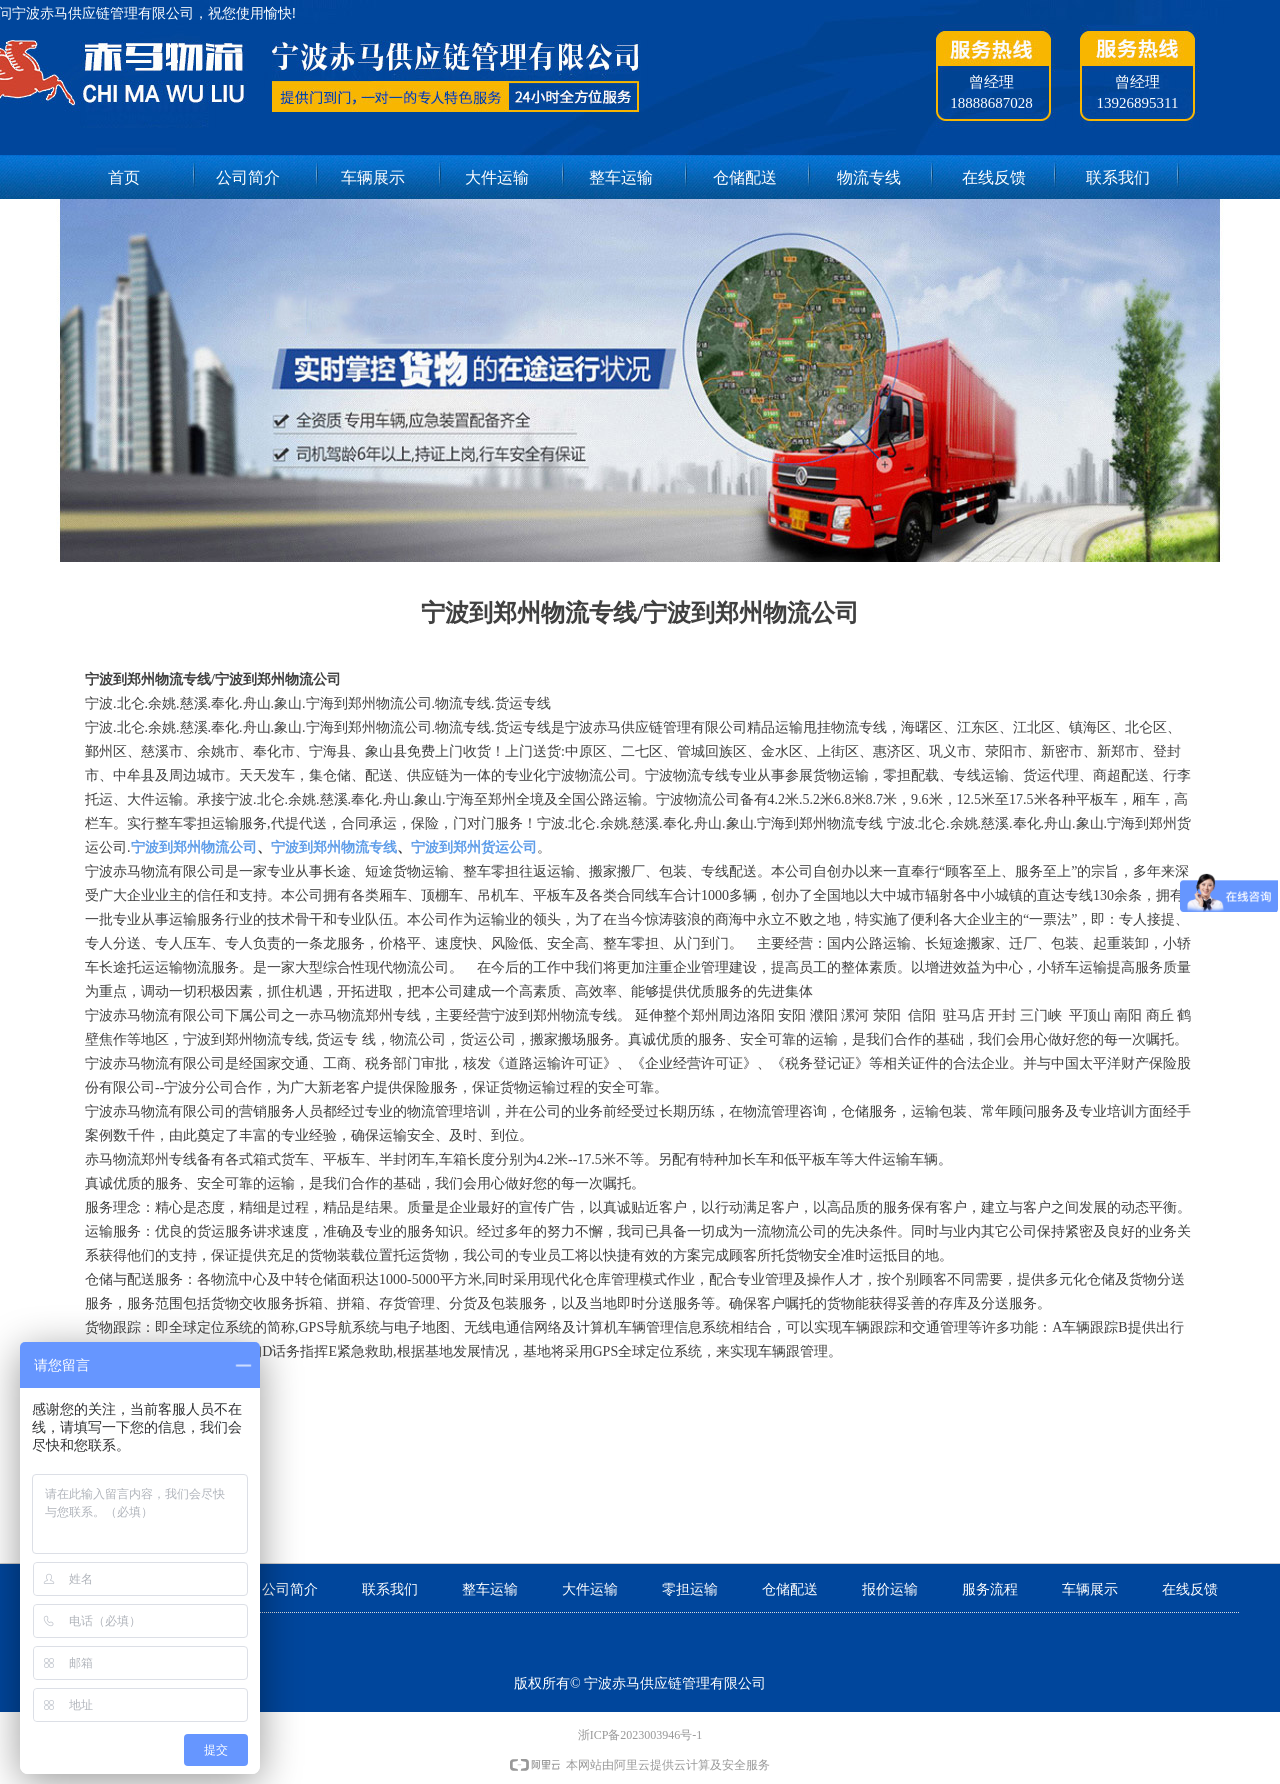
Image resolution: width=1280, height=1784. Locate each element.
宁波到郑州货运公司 (474, 847)
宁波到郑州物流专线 (334, 847)
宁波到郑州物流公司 (194, 847)
